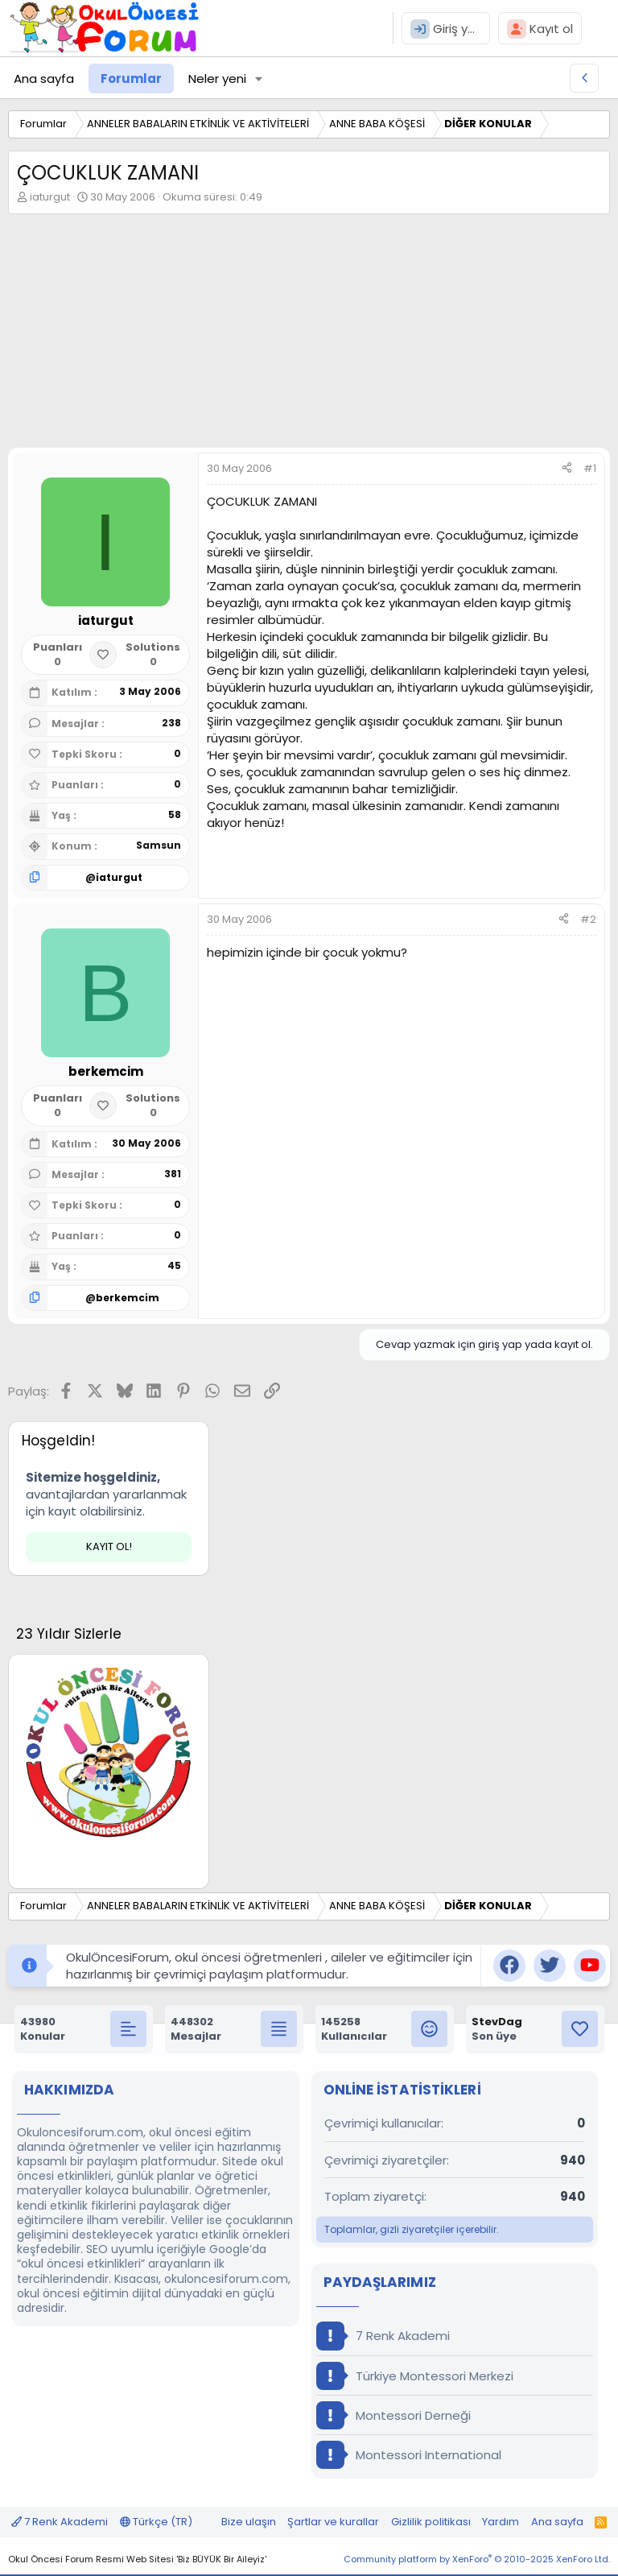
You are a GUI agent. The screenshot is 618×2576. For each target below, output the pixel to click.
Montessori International (408, 2455)
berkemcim (127, 1298)
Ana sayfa (44, 78)
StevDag (497, 2021)
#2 (588, 919)
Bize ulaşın (248, 2521)
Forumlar (131, 78)
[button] (259, 78)
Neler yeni (217, 78)
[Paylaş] (567, 468)
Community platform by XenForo (477, 2559)
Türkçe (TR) (156, 2521)
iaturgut (50, 197)
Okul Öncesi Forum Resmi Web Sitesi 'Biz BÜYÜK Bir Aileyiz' (137, 2559)
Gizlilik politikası (431, 2521)
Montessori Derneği (393, 2415)
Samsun (158, 845)
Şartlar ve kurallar (333, 2521)
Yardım (500, 2521)
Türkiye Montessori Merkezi (414, 2376)
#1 (589, 468)
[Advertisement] (309, 335)
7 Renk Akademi (383, 2336)
